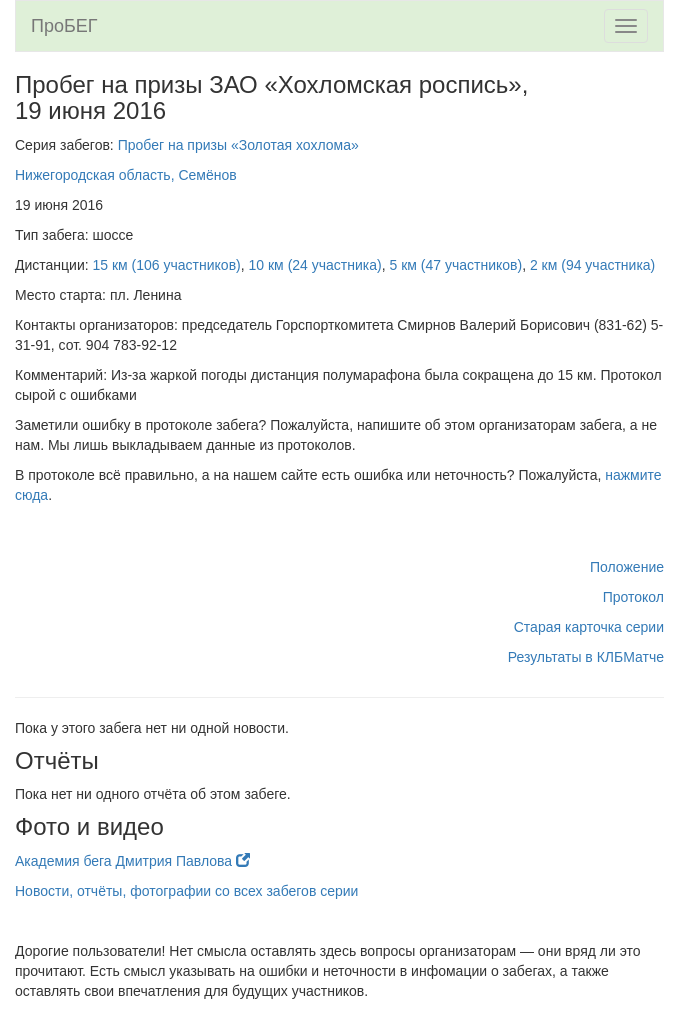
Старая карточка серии (589, 627)
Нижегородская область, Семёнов (126, 175)
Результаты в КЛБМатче (586, 657)
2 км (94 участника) (592, 265)
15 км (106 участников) (167, 265)
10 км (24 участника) (315, 265)
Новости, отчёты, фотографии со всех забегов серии (186, 891)
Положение (627, 567)
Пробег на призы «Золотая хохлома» (238, 145)
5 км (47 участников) (455, 265)
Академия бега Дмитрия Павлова (132, 861)
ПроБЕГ (64, 26)
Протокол (633, 597)
